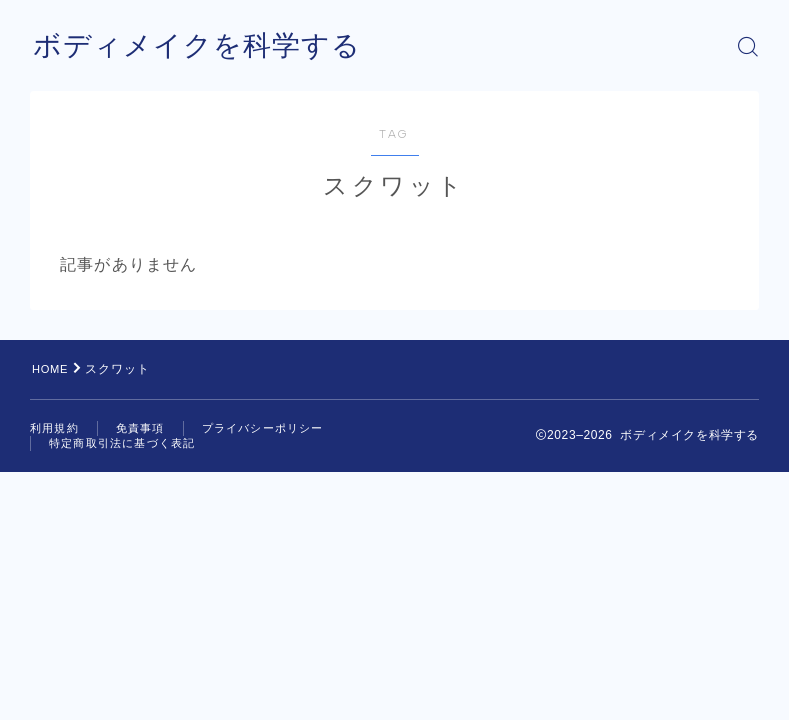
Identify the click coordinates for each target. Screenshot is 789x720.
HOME (52, 369)
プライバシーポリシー (263, 428)
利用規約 (54, 428)
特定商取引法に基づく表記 (122, 443)
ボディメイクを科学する (208, 46)
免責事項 (140, 428)
